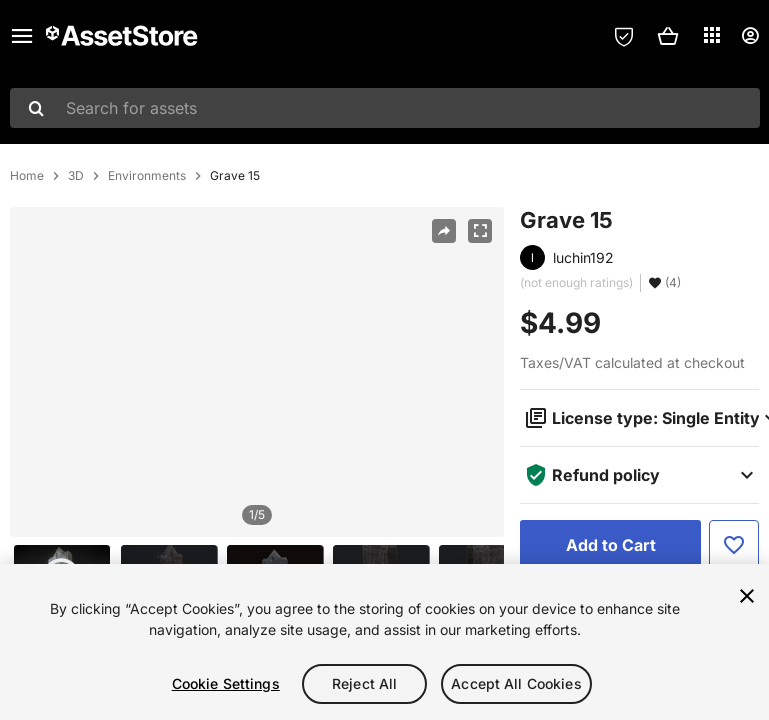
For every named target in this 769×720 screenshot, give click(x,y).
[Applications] (712, 35)
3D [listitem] (76, 176)
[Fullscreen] (480, 231)
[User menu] (750, 36)
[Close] (747, 596)
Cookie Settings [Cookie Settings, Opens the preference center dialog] (226, 683)
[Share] (444, 231)
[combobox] (385, 108)
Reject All (364, 683)
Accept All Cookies (516, 683)
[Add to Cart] (610, 545)
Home (27, 176)
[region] (257, 372)
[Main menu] (22, 36)
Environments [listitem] (147, 176)
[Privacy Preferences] (624, 36)
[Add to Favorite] (734, 545)
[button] (668, 36)
